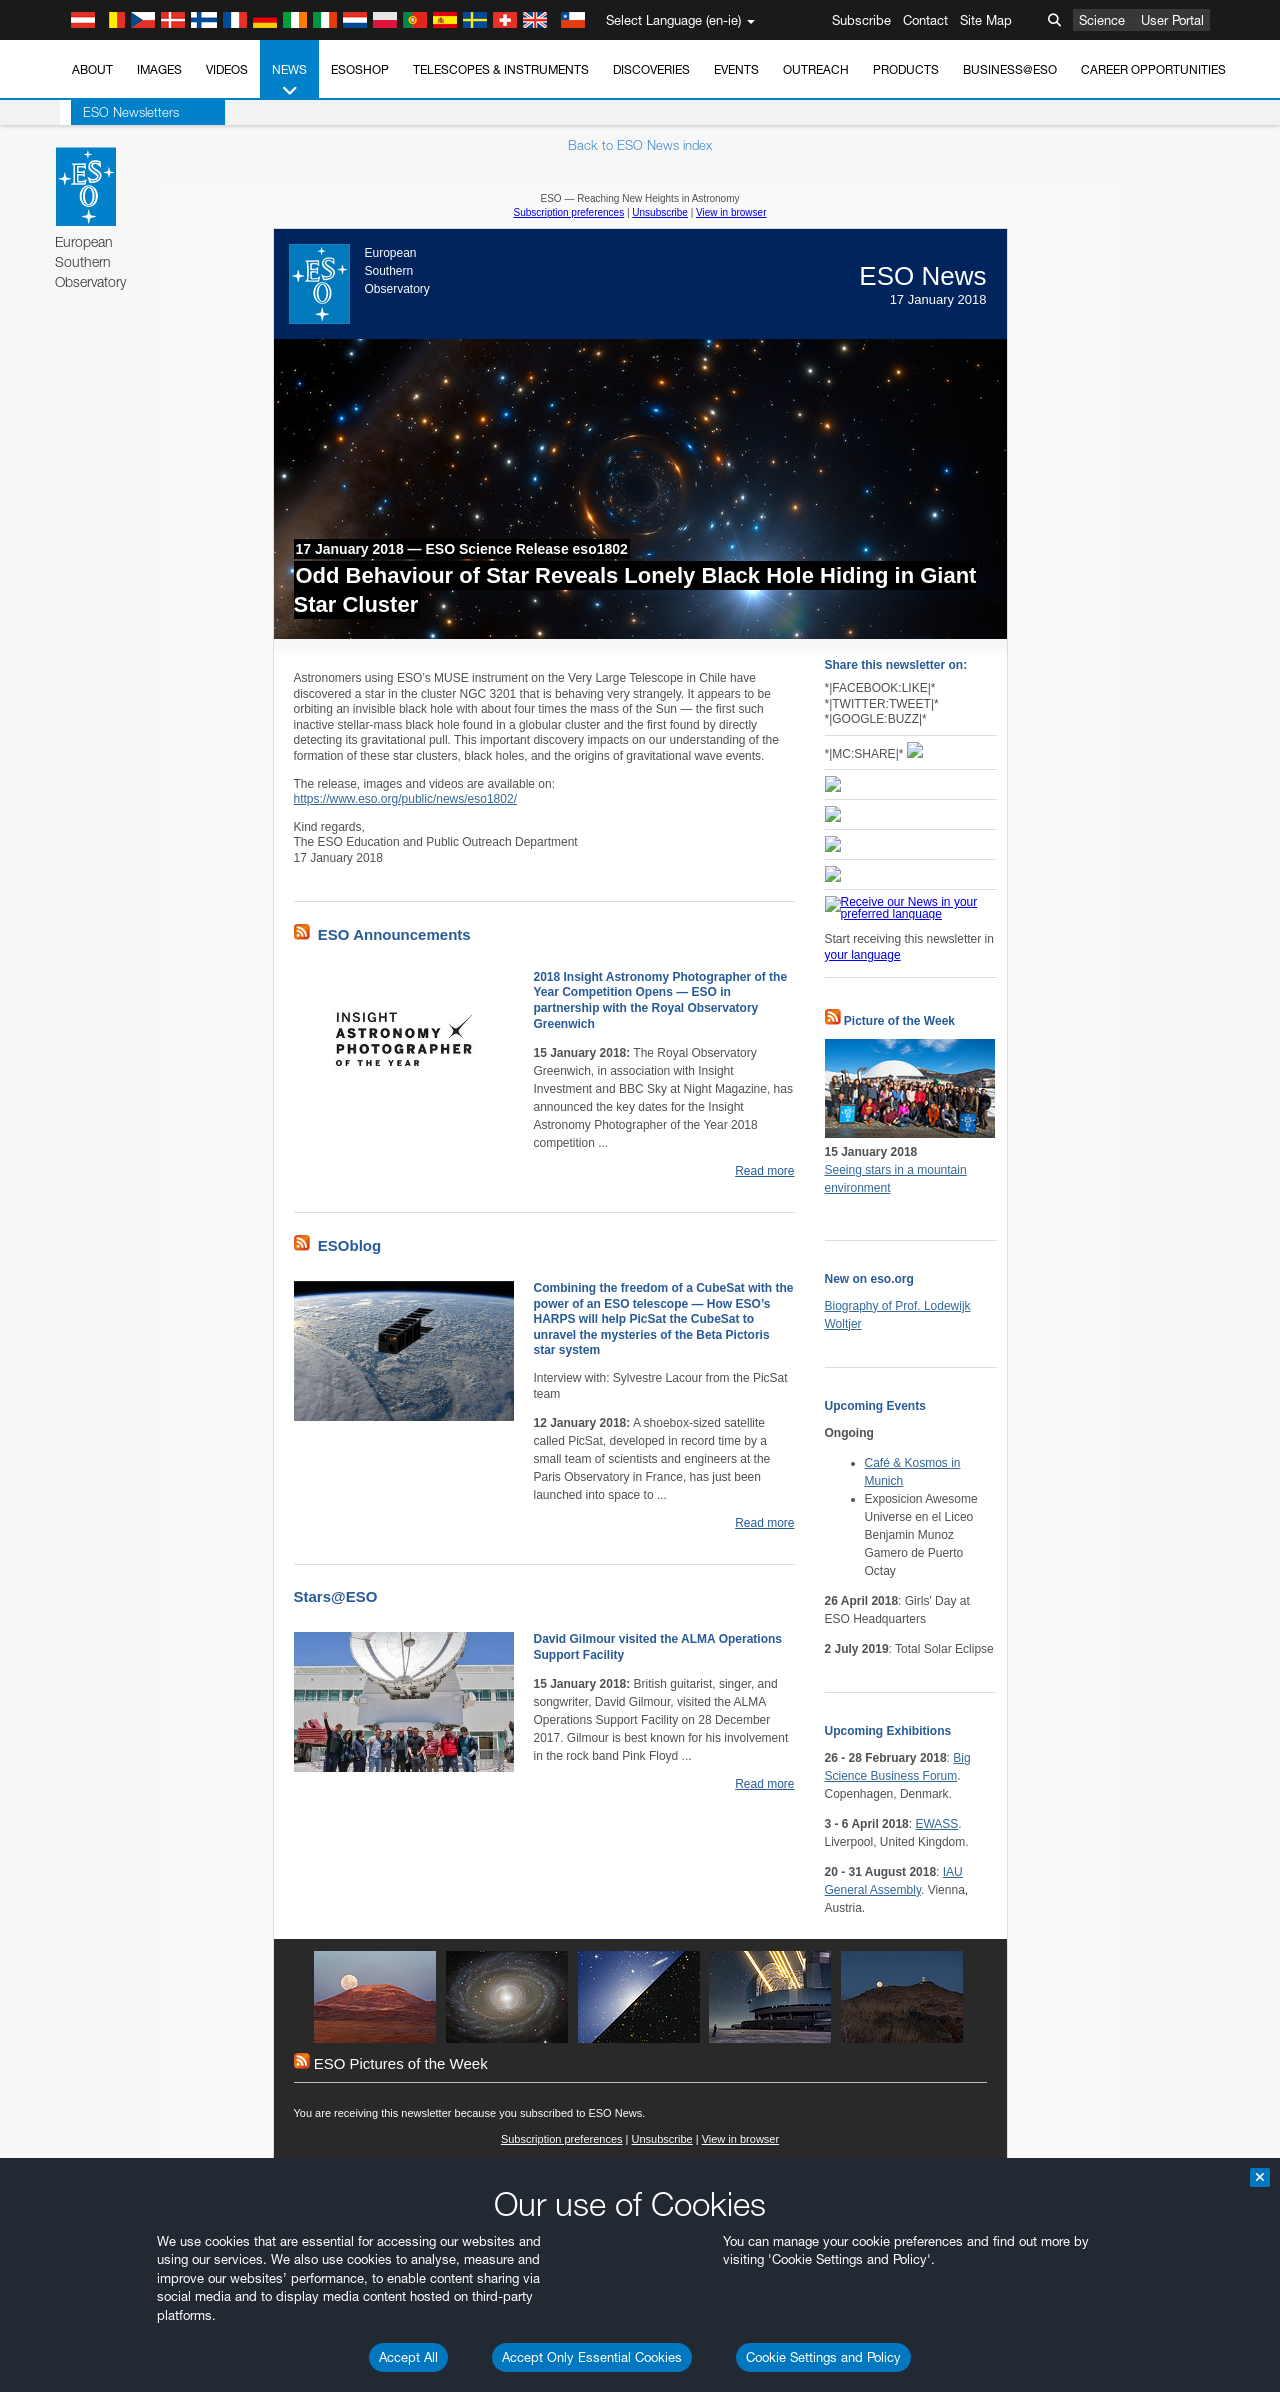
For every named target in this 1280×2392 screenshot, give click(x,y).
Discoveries (651, 69)
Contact (925, 20)
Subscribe (861, 20)
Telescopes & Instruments (501, 69)
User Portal (1172, 20)
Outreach (816, 69)
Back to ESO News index (640, 145)
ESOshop (360, 69)
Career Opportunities (1153, 69)
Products (906, 69)
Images (159, 69)
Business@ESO (1010, 69)
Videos (227, 69)
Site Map (986, 20)
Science (1102, 20)
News (289, 81)
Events (736, 69)
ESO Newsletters (120, 112)
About (92, 69)
